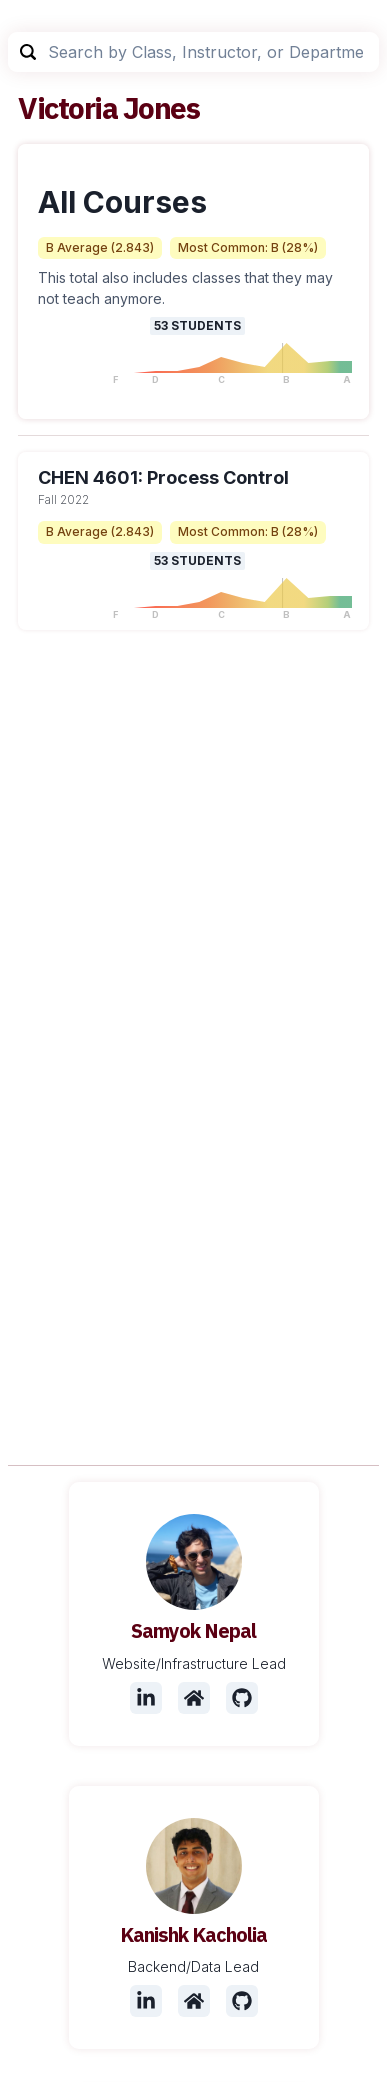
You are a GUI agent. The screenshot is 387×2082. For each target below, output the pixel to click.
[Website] (194, 1698)
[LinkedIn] (146, 1698)
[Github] (242, 1698)
